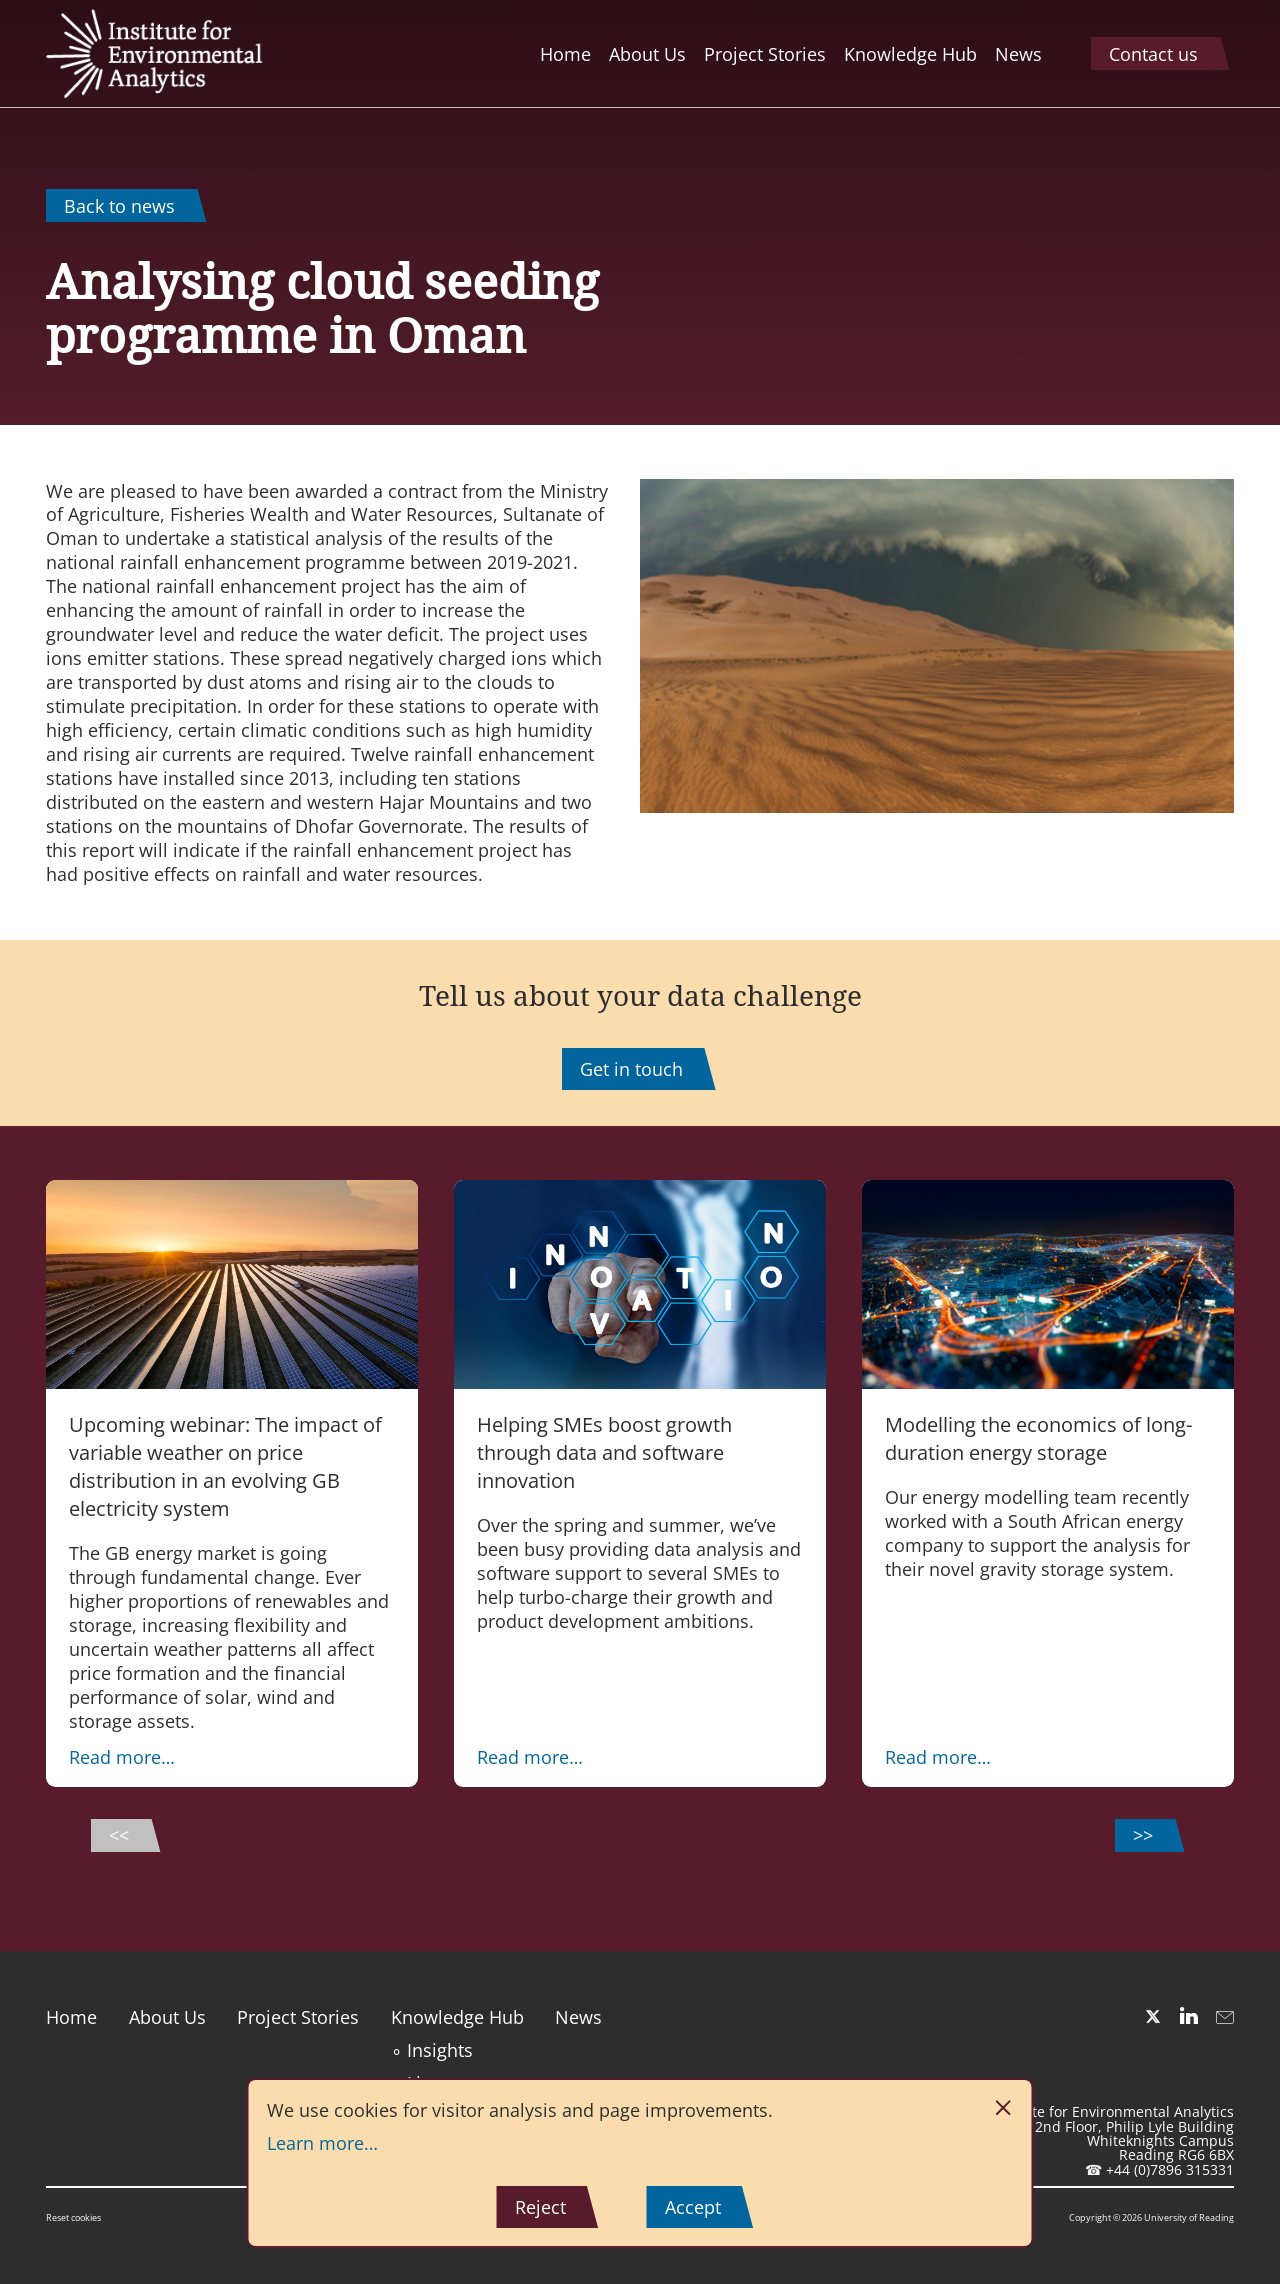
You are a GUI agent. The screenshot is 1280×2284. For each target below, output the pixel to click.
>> (1143, 1835)
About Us (167, 2017)
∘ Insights (432, 2050)
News (578, 2017)
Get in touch (631, 1069)
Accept (693, 2207)
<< (119, 1835)
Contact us (1153, 54)
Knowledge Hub (457, 2017)
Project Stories (298, 2017)
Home (71, 2017)
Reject (540, 2207)
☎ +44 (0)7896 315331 (1159, 2170)
